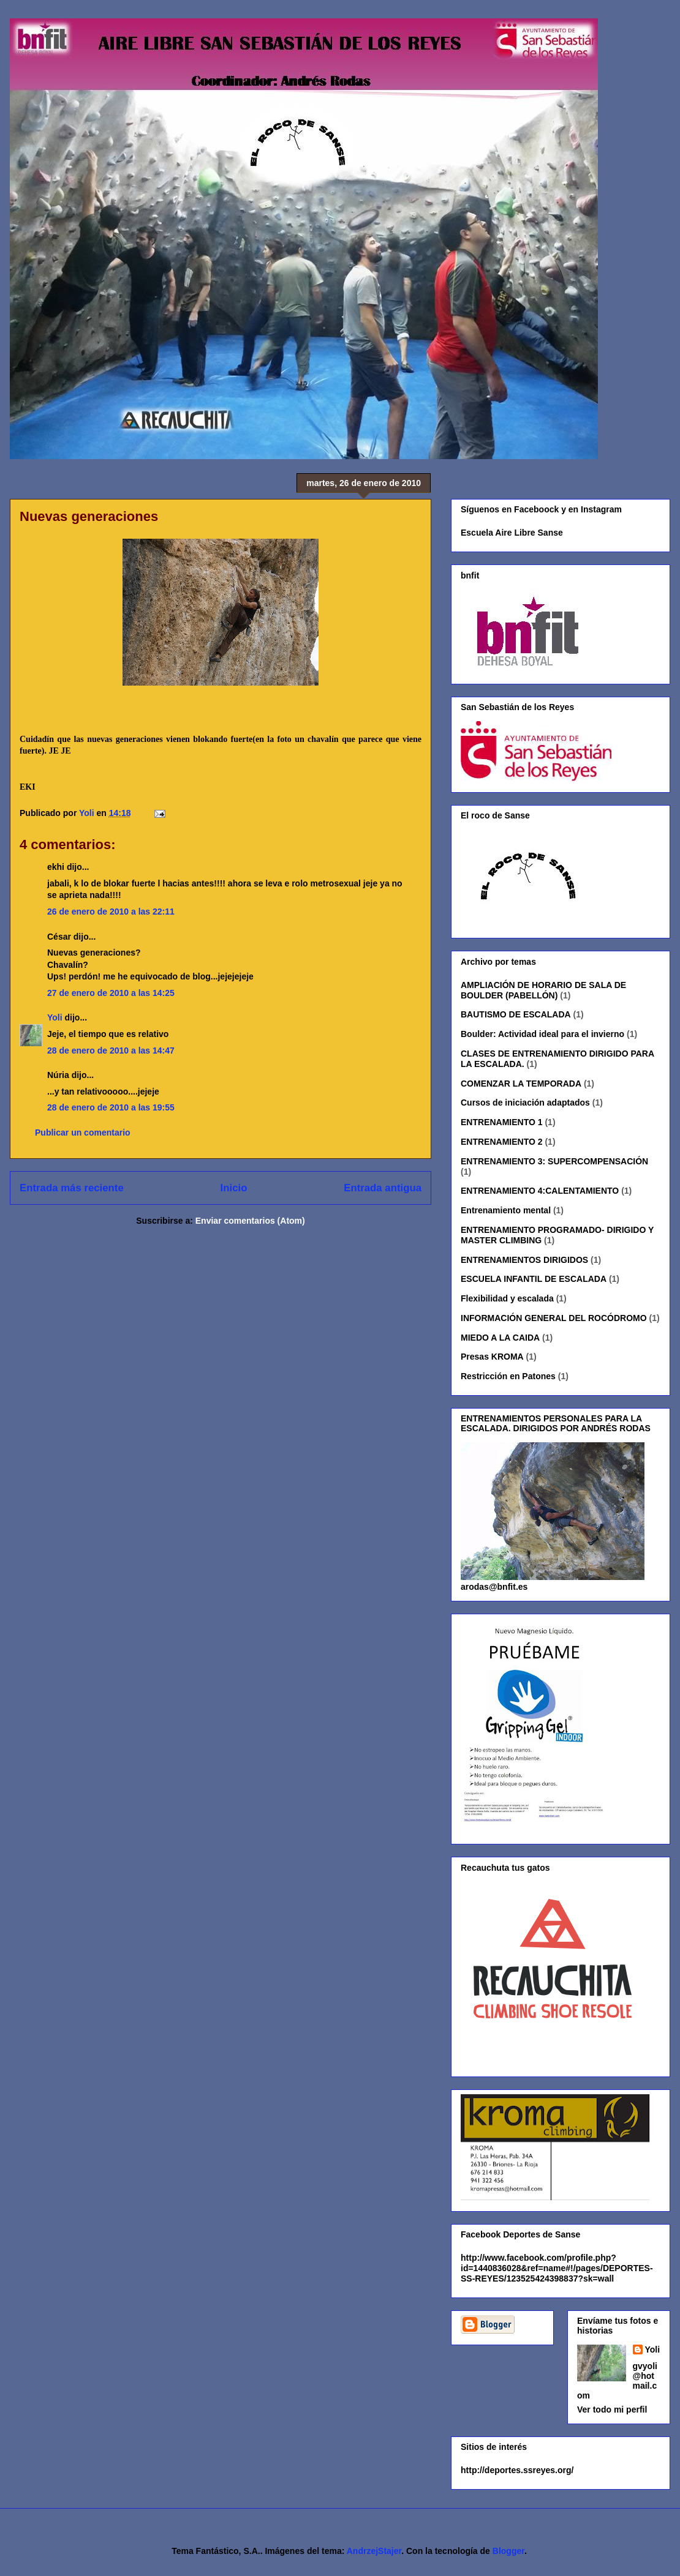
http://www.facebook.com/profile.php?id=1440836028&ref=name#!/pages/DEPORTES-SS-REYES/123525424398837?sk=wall (557, 2268)
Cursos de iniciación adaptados (525, 1102)
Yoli (54, 1017)
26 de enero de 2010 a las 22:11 (111, 911)
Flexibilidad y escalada (507, 1298)
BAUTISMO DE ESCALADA (516, 1014)
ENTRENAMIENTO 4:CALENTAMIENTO (540, 1191)
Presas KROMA (492, 1356)
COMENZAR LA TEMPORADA (521, 1083)
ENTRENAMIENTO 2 (502, 1142)
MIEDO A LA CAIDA (500, 1337)
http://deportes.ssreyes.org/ (517, 2470)
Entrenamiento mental (506, 1210)
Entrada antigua (382, 1188)
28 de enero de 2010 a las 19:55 (111, 1107)
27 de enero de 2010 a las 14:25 (111, 993)
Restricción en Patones (508, 1376)
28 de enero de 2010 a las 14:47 (111, 1050)
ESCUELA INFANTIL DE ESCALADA (533, 1279)
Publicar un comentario (82, 1132)
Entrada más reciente (72, 1188)
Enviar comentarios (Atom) (250, 1221)
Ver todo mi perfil (612, 2409)
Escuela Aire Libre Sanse (512, 532)
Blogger (508, 2551)
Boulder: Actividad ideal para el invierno (542, 1034)
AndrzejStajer (374, 2551)
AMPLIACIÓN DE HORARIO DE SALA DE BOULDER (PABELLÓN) (543, 990)
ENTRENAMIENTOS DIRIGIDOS (524, 1260)
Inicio (234, 1188)
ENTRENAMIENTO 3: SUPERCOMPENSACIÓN (554, 1161)
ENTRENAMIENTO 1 (502, 1122)
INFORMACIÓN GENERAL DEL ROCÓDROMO (554, 1318)
